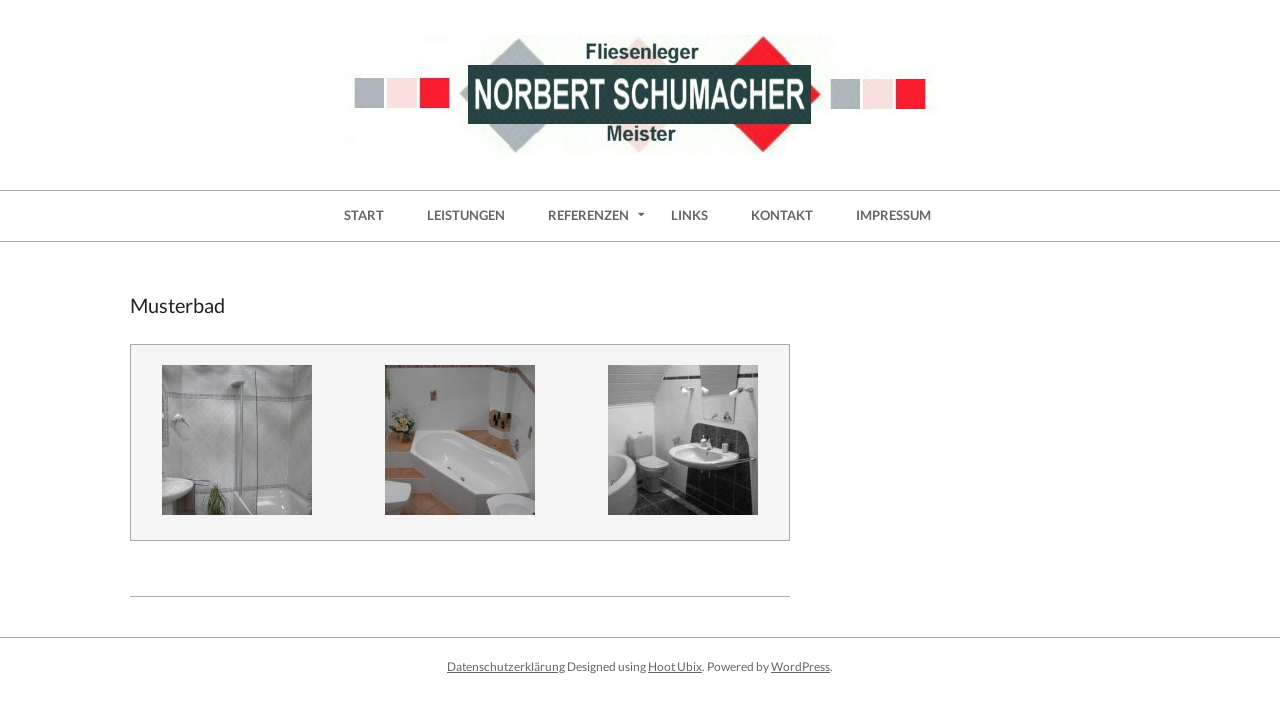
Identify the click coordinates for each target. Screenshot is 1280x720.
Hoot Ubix (675, 666)
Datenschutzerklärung (506, 666)
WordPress (800, 666)
